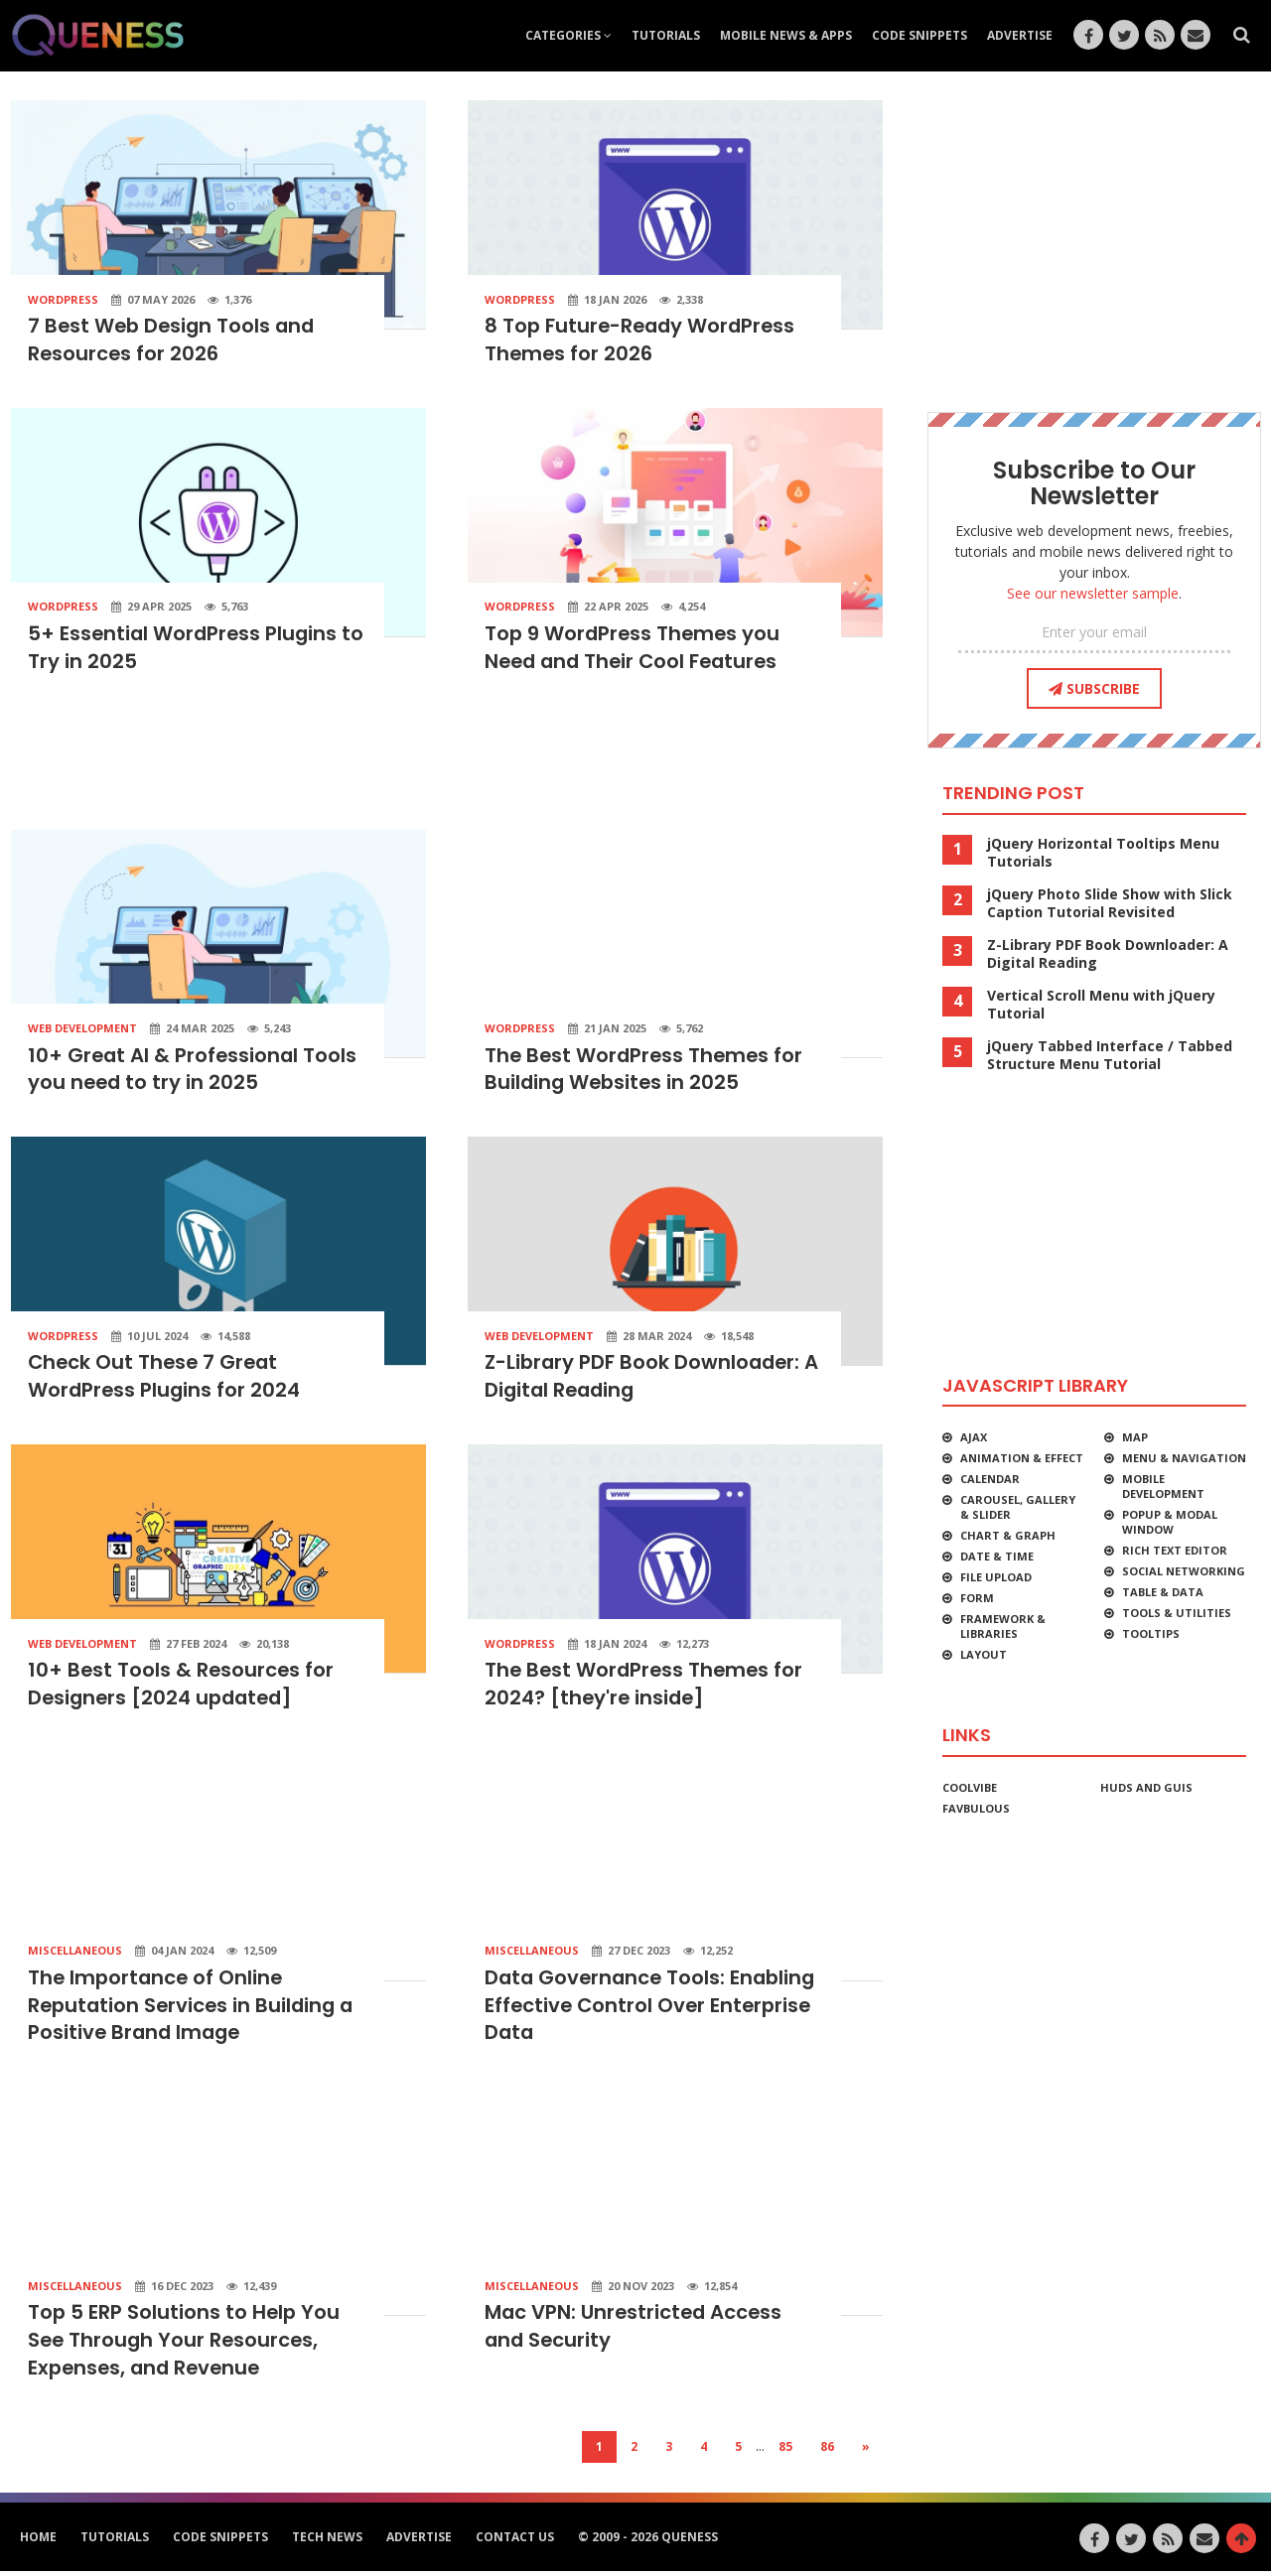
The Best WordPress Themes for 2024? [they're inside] (646, 1687)
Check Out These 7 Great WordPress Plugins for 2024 (166, 1380)
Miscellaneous (75, 1954)
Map (1135, 1436)
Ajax (973, 1436)
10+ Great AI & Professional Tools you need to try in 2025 (194, 1071)
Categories (568, 35)
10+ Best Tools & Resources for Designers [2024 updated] (182, 1687)
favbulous (976, 1808)
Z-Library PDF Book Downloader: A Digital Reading (1107, 954)
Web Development (82, 1029)
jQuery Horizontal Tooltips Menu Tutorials (1103, 853)
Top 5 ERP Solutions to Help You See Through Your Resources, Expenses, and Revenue (185, 2345)
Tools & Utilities (1176, 1612)
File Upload (996, 1576)
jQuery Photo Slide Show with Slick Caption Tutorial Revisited (1109, 903)
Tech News (327, 2541)
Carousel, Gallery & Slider (1017, 1507)
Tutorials (666, 35)
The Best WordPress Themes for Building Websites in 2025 (646, 1071)
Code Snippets (919, 35)
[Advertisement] (446, 760)
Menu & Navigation (1184, 1457)
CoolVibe (969, 1787)
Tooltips (1151, 1633)
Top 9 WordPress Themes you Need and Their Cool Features (635, 649)
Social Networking (1183, 1570)
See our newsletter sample (1093, 593)
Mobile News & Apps (786, 35)
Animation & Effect (1021, 1457)
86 (827, 2451)
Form (977, 1597)
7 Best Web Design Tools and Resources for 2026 (174, 340)
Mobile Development (1163, 1486)
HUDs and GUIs (1146, 1787)
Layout (983, 1654)
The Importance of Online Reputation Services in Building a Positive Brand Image (194, 2009)
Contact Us (515, 2541)
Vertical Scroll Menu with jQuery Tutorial (1101, 1004)
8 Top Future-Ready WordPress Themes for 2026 (643, 340)
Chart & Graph (1008, 1535)
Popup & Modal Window (1169, 1522)
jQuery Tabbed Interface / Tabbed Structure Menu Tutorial (1109, 1055)
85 (785, 2451)
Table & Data (1162, 1591)
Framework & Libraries (1003, 1626)
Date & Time (997, 1556)
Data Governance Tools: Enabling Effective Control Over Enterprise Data (653, 2009)
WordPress (63, 299)
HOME (38, 2541)
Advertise (1020, 35)
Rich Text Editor (1174, 1550)
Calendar (990, 1478)
